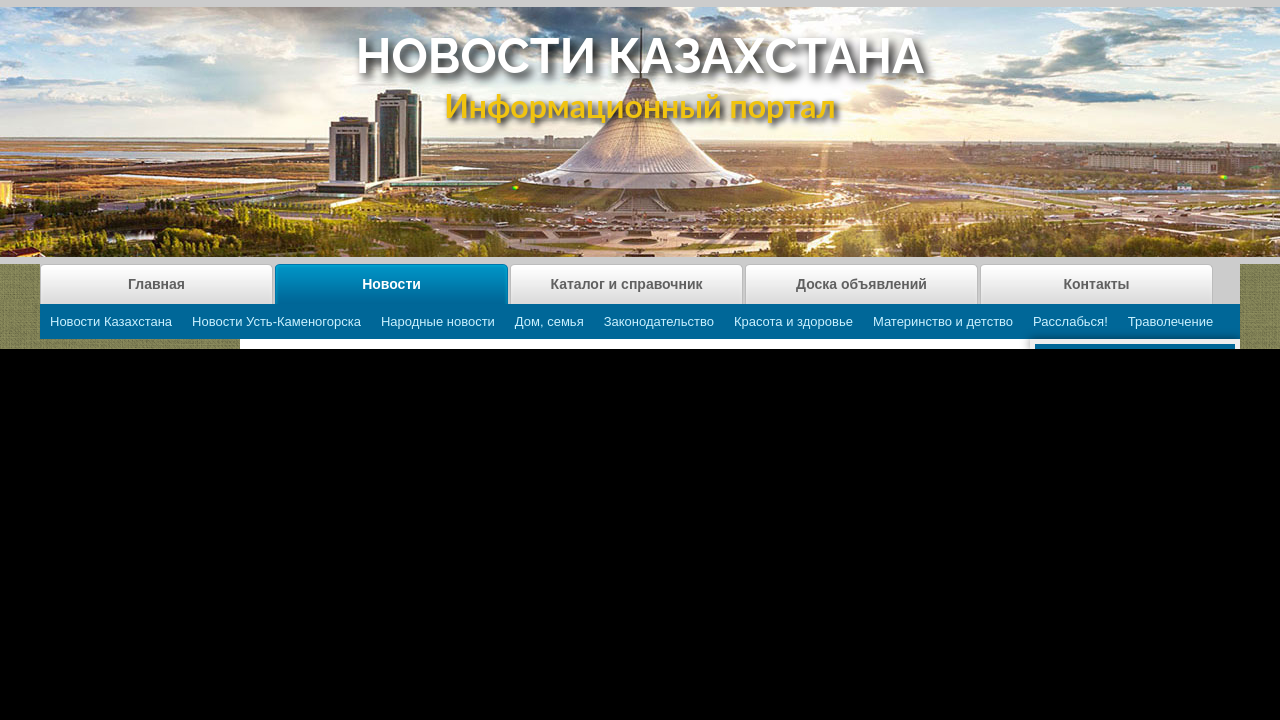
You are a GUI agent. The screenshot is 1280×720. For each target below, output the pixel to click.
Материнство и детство (943, 321)
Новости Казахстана (111, 321)
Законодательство (659, 321)
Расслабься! (1070, 321)
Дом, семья (549, 321)
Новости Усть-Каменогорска (276, 321)
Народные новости (438, 321)
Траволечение (1170, 321)
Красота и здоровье (793, 321)
